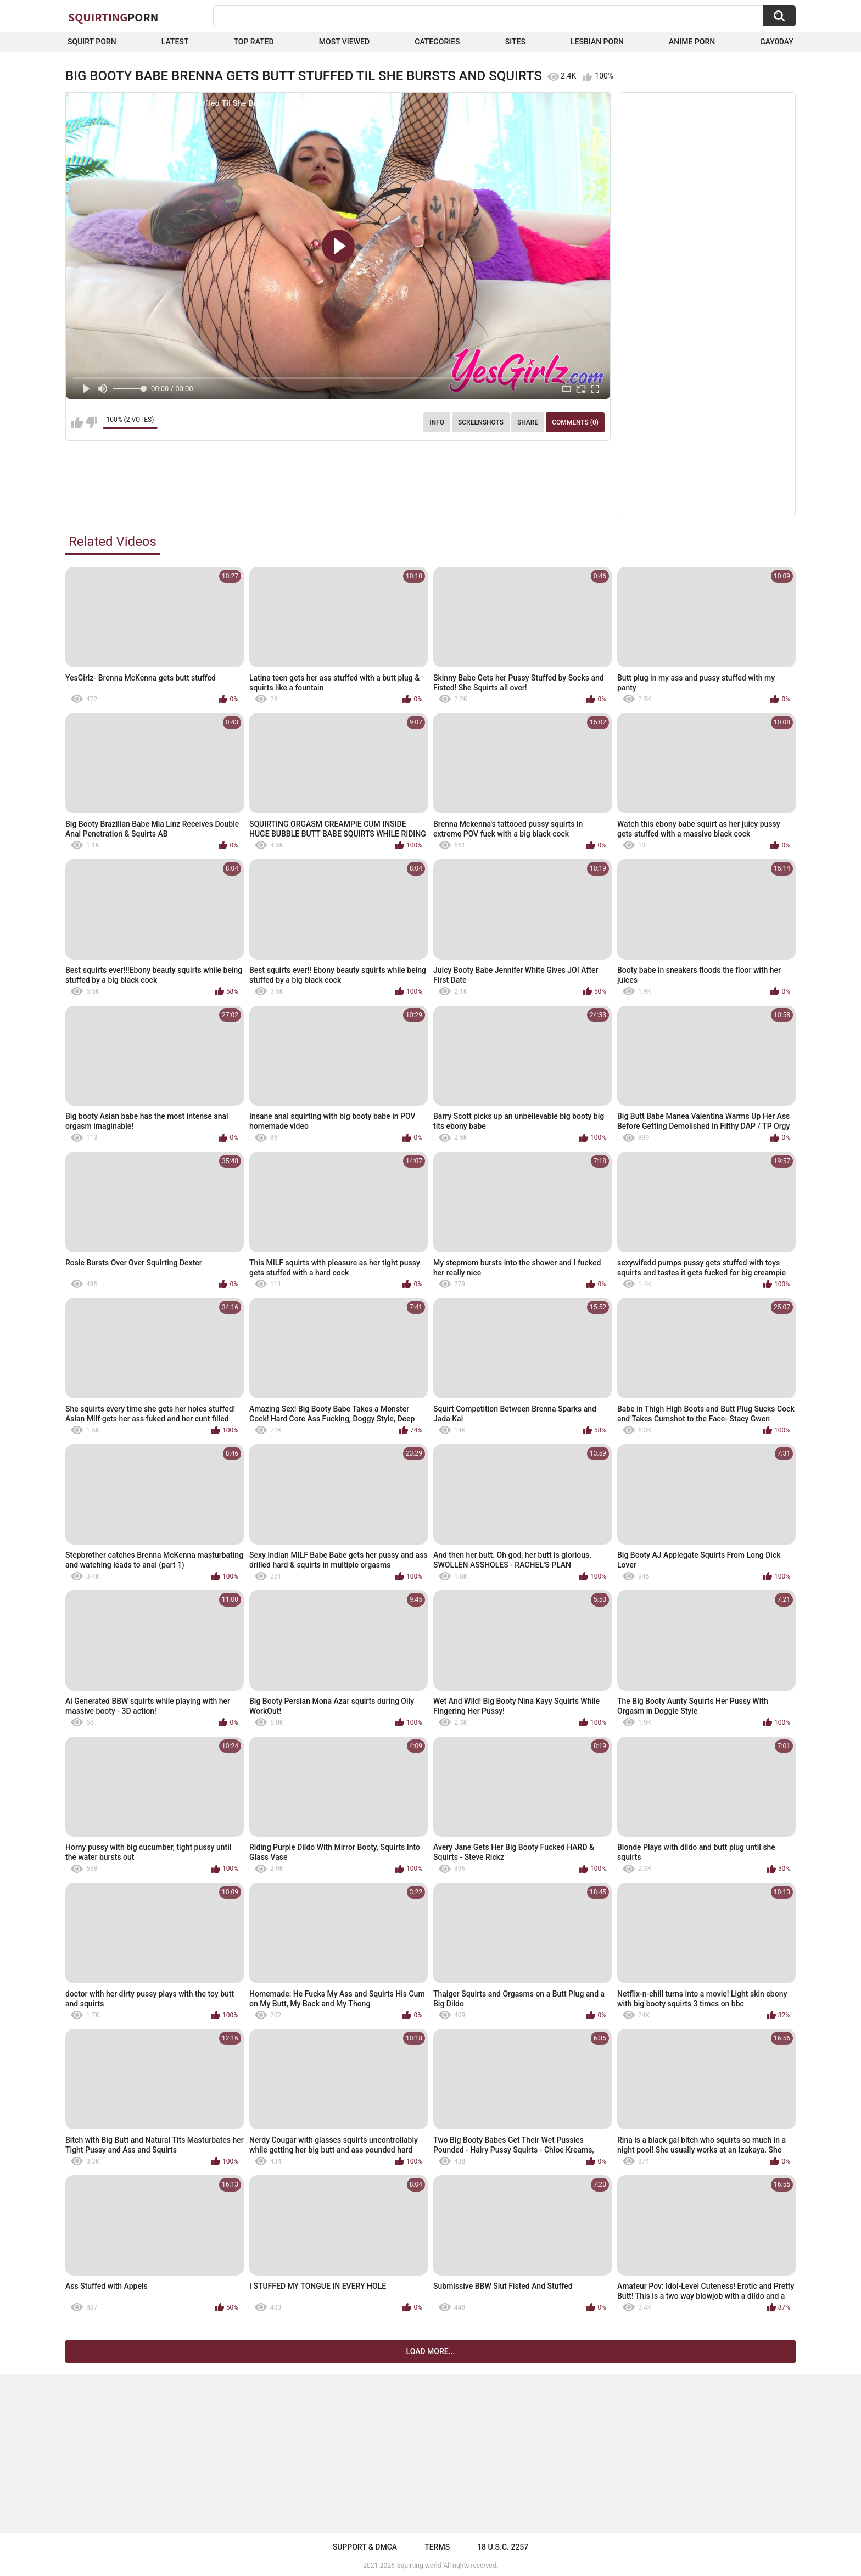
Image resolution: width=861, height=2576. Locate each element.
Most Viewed (344, 41)
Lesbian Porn (597, 41)
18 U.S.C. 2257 (502, 2546)
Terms (437, 2546)
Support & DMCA (365, 2546)
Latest (175, 41)
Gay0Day (776, 41)
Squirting (113, 17)
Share (527, 422)
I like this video (77, 422)
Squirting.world (419, 2565)
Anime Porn (692, 41)
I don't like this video (91, 422)
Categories (437, 41)
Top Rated (253, 41)
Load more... (430, 2351)
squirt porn (92, 41)
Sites (515, 41)
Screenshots (481, 422)
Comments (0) (575, 422)
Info (436, 422)
